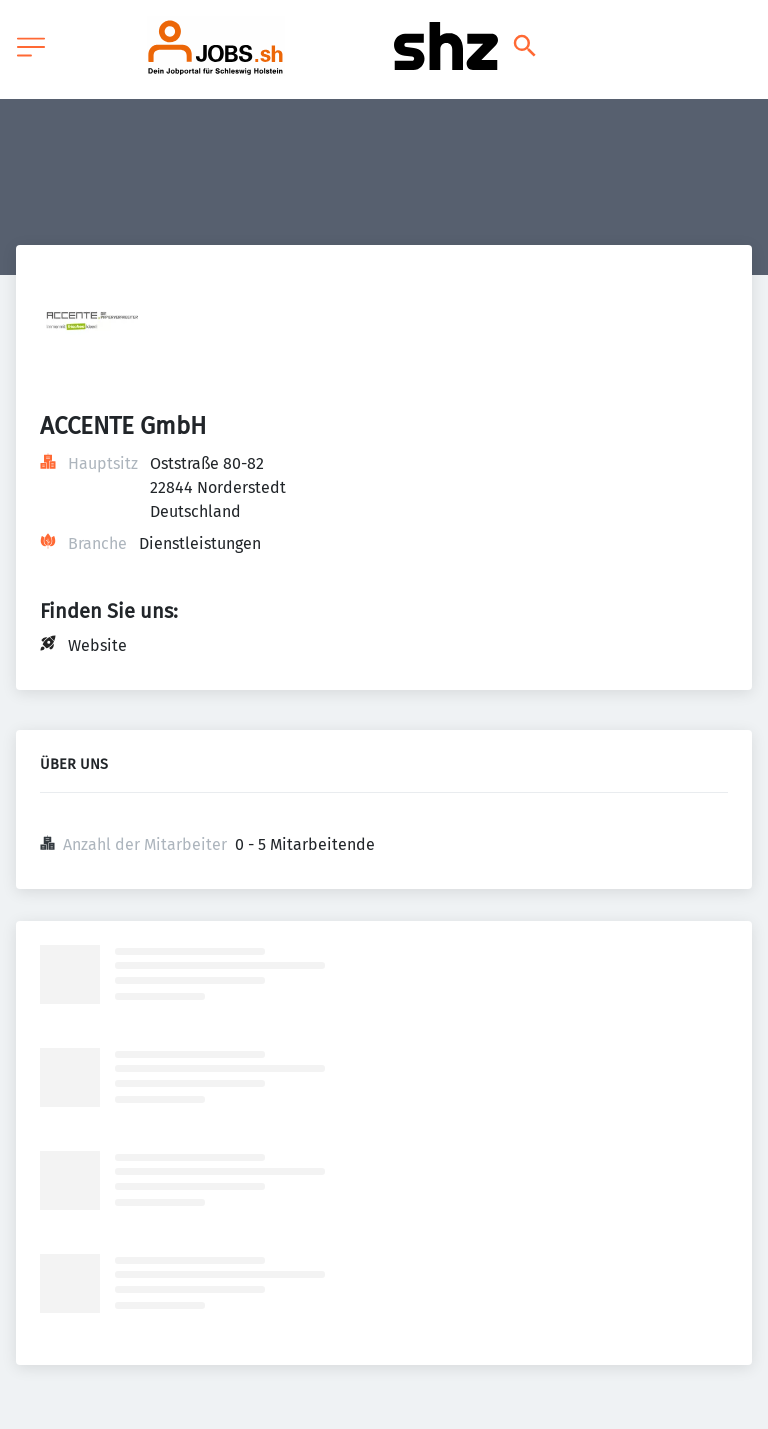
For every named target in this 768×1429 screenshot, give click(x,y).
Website (97, 645)
